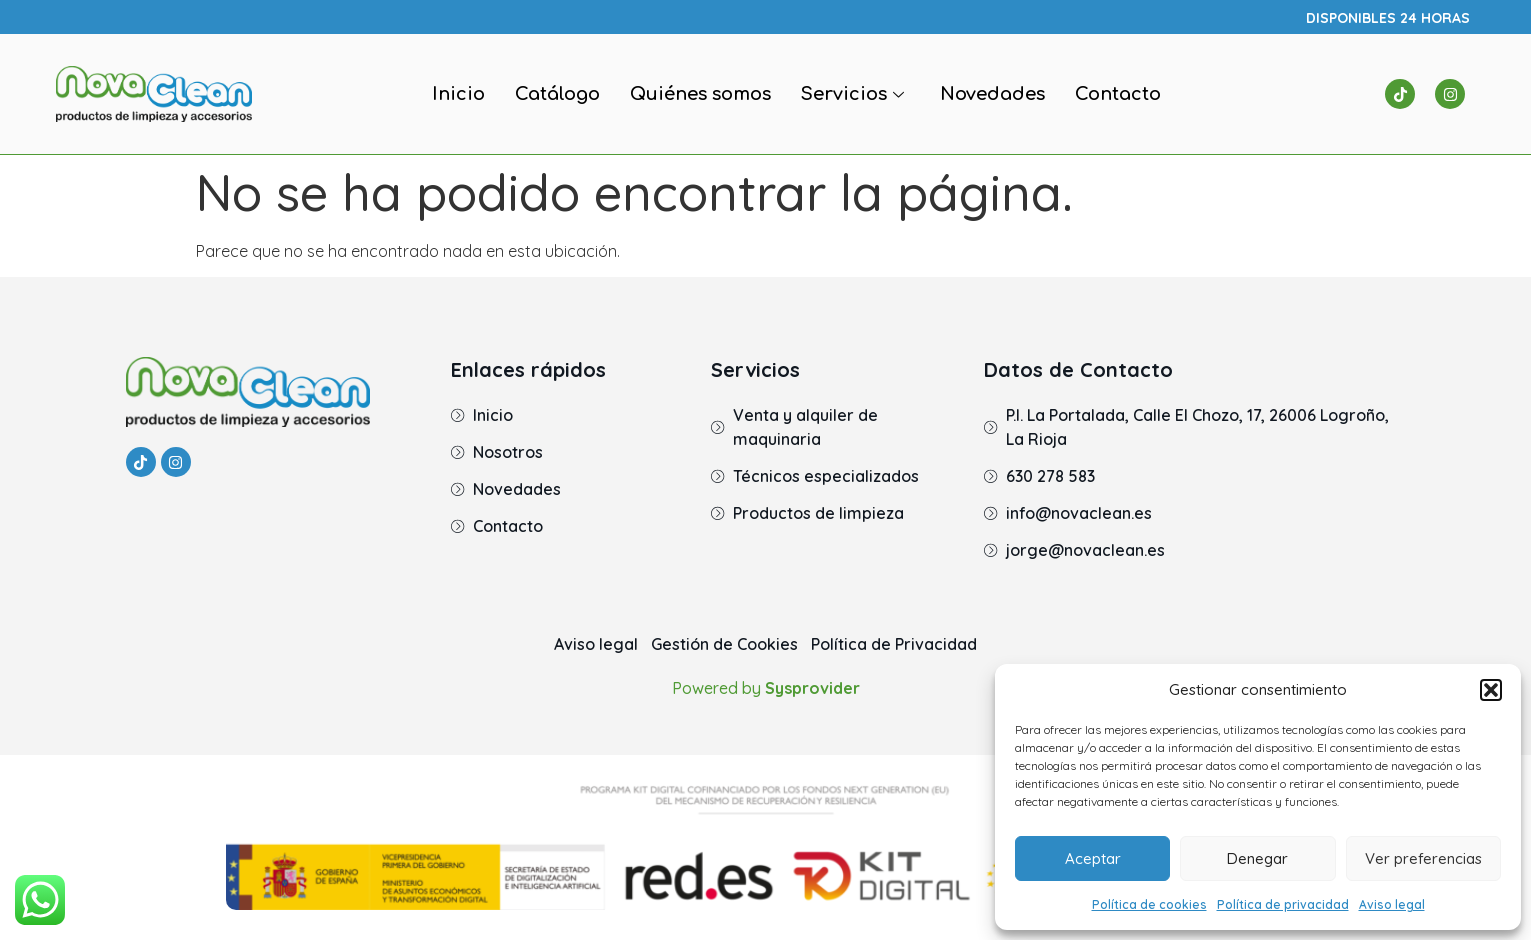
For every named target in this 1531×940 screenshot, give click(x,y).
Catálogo (557, 94)
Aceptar (1093, 858)
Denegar (1257, 858)
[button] (1491, 690)
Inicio (458, 94)
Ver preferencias (1423, 858)
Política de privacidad (1283, 904)
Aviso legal (1392, 904)
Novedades (992, 94)
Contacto (1118, 94)
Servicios (852, 94)
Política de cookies (1149, 904)
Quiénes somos (700, 94)
